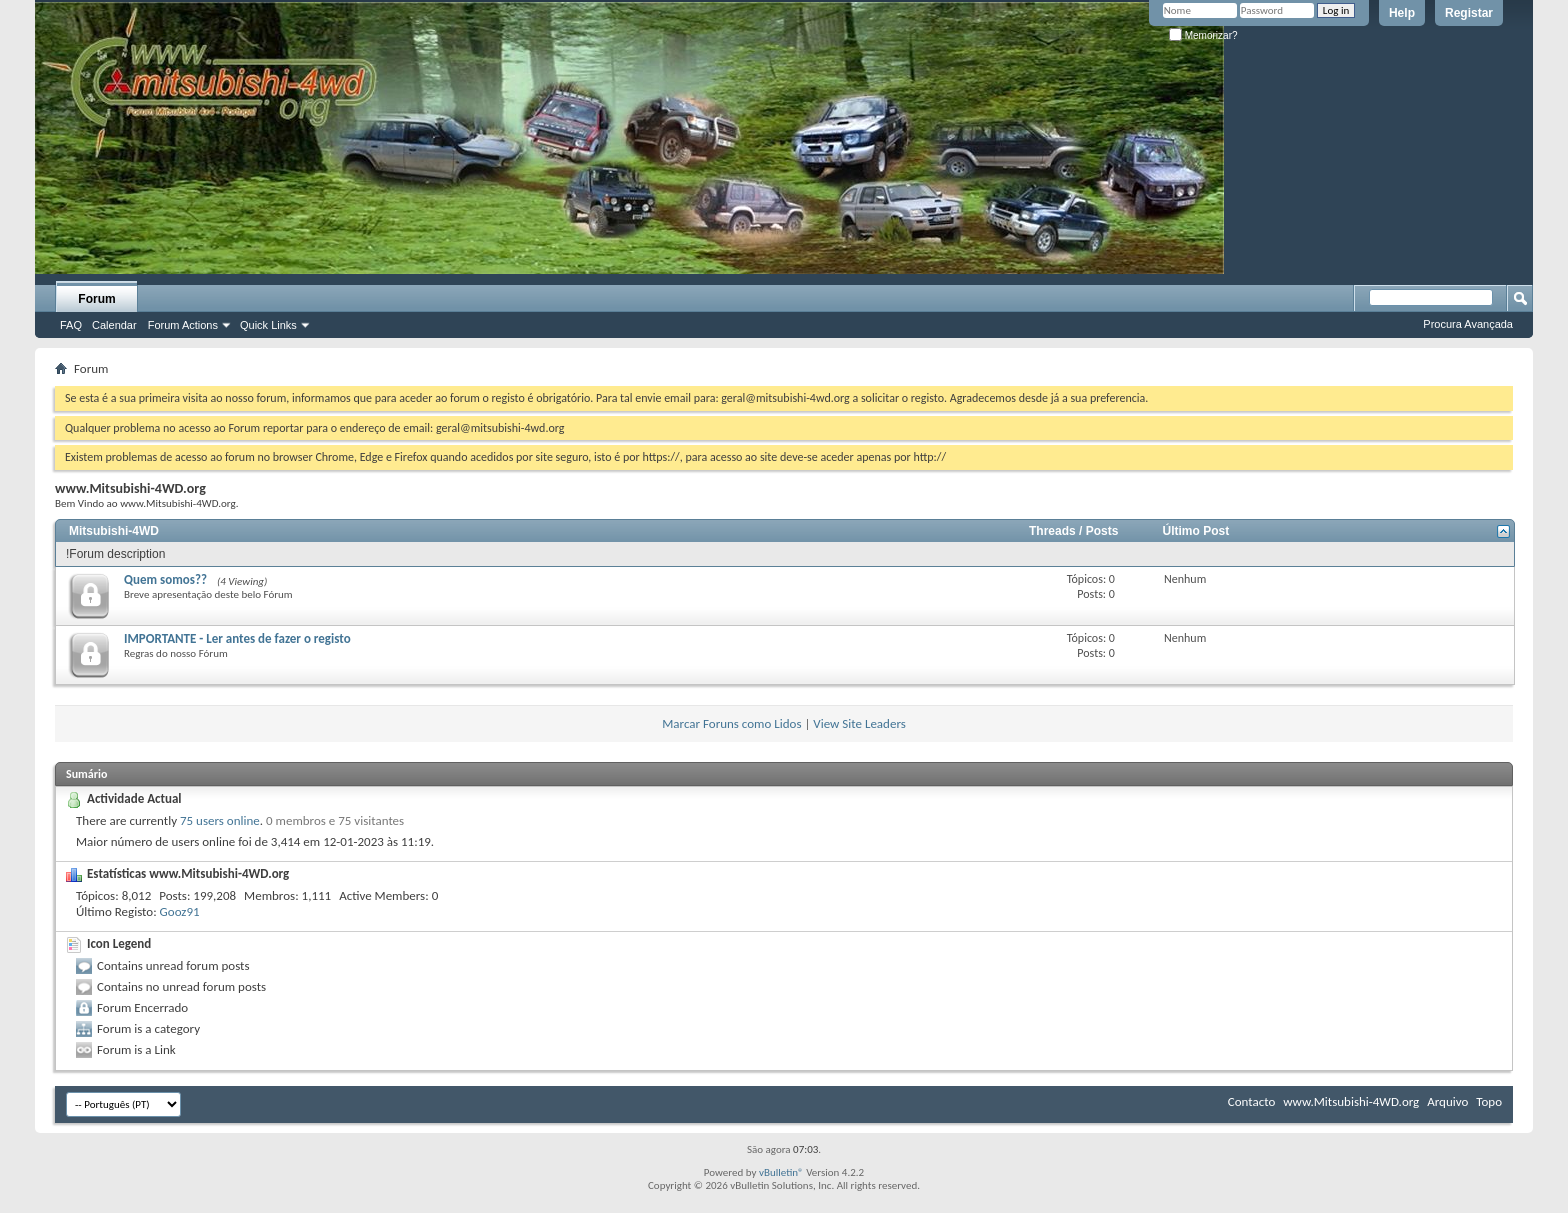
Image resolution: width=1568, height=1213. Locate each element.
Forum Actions (183, 325)
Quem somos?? (165, 579)
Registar (1469, 13)
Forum (96, 299)
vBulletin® (781, 1172)
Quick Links (268, 325)
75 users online (220, 820)
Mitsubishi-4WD (114, 531)
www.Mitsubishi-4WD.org (1351, 1101)
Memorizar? (1203, 35)
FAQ (71, 325)
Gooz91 (180, 911)
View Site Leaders (859, 723)
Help (1402, 13)
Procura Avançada (1468, 324)
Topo (1489, 1101)
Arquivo (1447, 1101)
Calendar (114, 325)
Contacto (1252, 1101)
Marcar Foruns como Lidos (731, 723)
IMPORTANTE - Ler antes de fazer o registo (237, 638)
